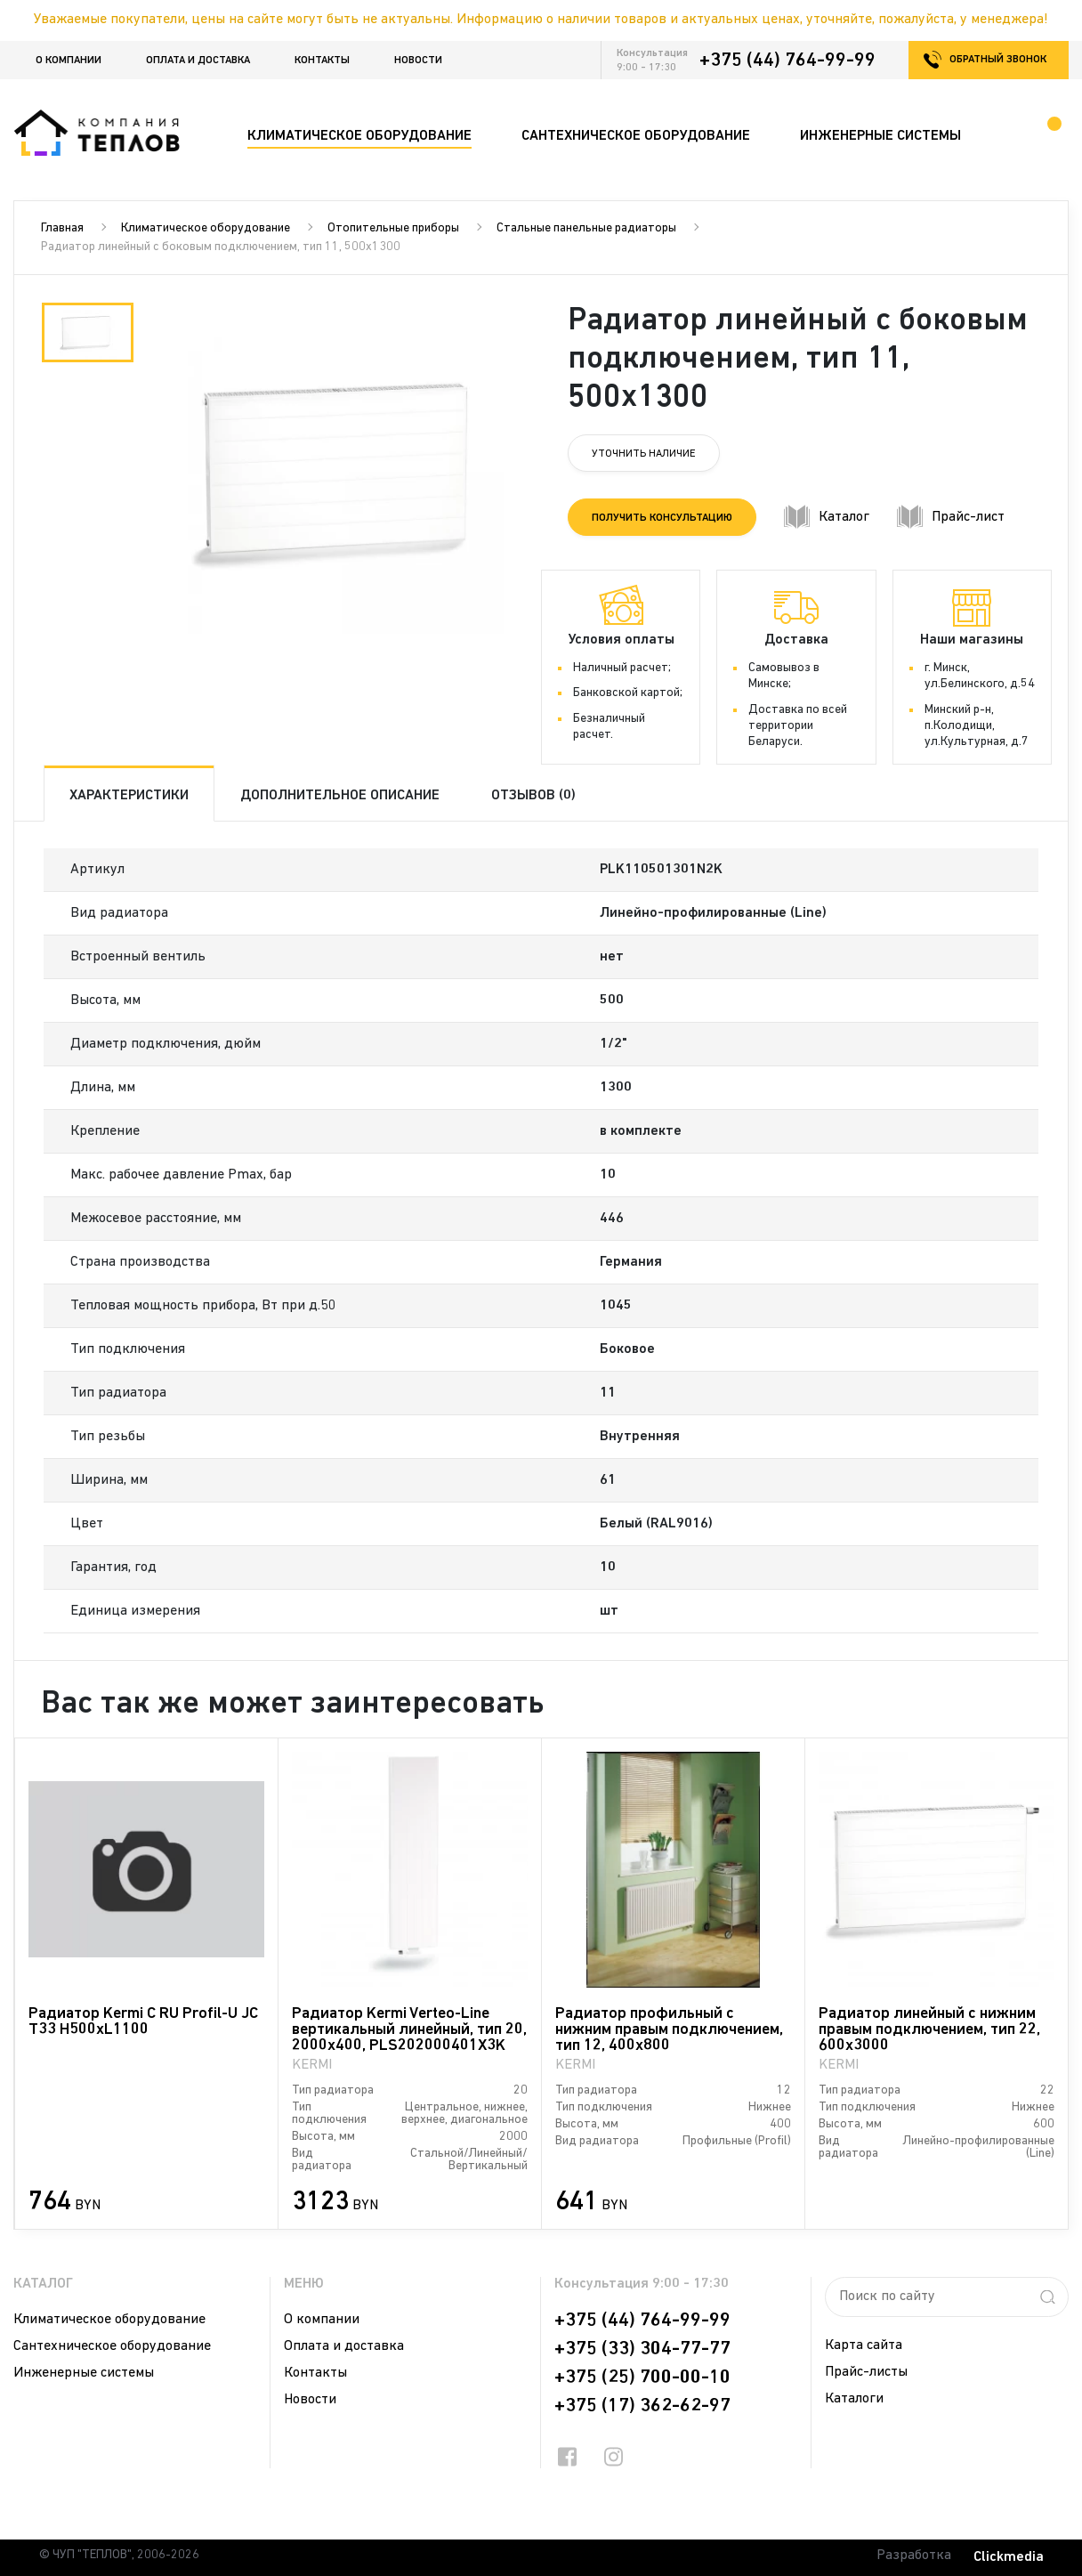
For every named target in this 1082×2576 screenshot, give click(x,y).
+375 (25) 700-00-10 (642, 2377)
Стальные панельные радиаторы (586, 228)
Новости (418, 60)
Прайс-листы (866, 2372)
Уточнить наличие (644, 454)
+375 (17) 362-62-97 (642, 2406)
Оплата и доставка (198, 60)
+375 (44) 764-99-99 (787, 60)
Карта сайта (863, 2345)
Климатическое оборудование (205, 228)
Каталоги (854, 2399)
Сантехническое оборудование (112, 2346)
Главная (62, 228)
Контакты (322, 60)
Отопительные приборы (393, 228)
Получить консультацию (662, 518)
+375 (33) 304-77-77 (642, 2349)
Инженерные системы (83, 2373)
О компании (68, 60)
